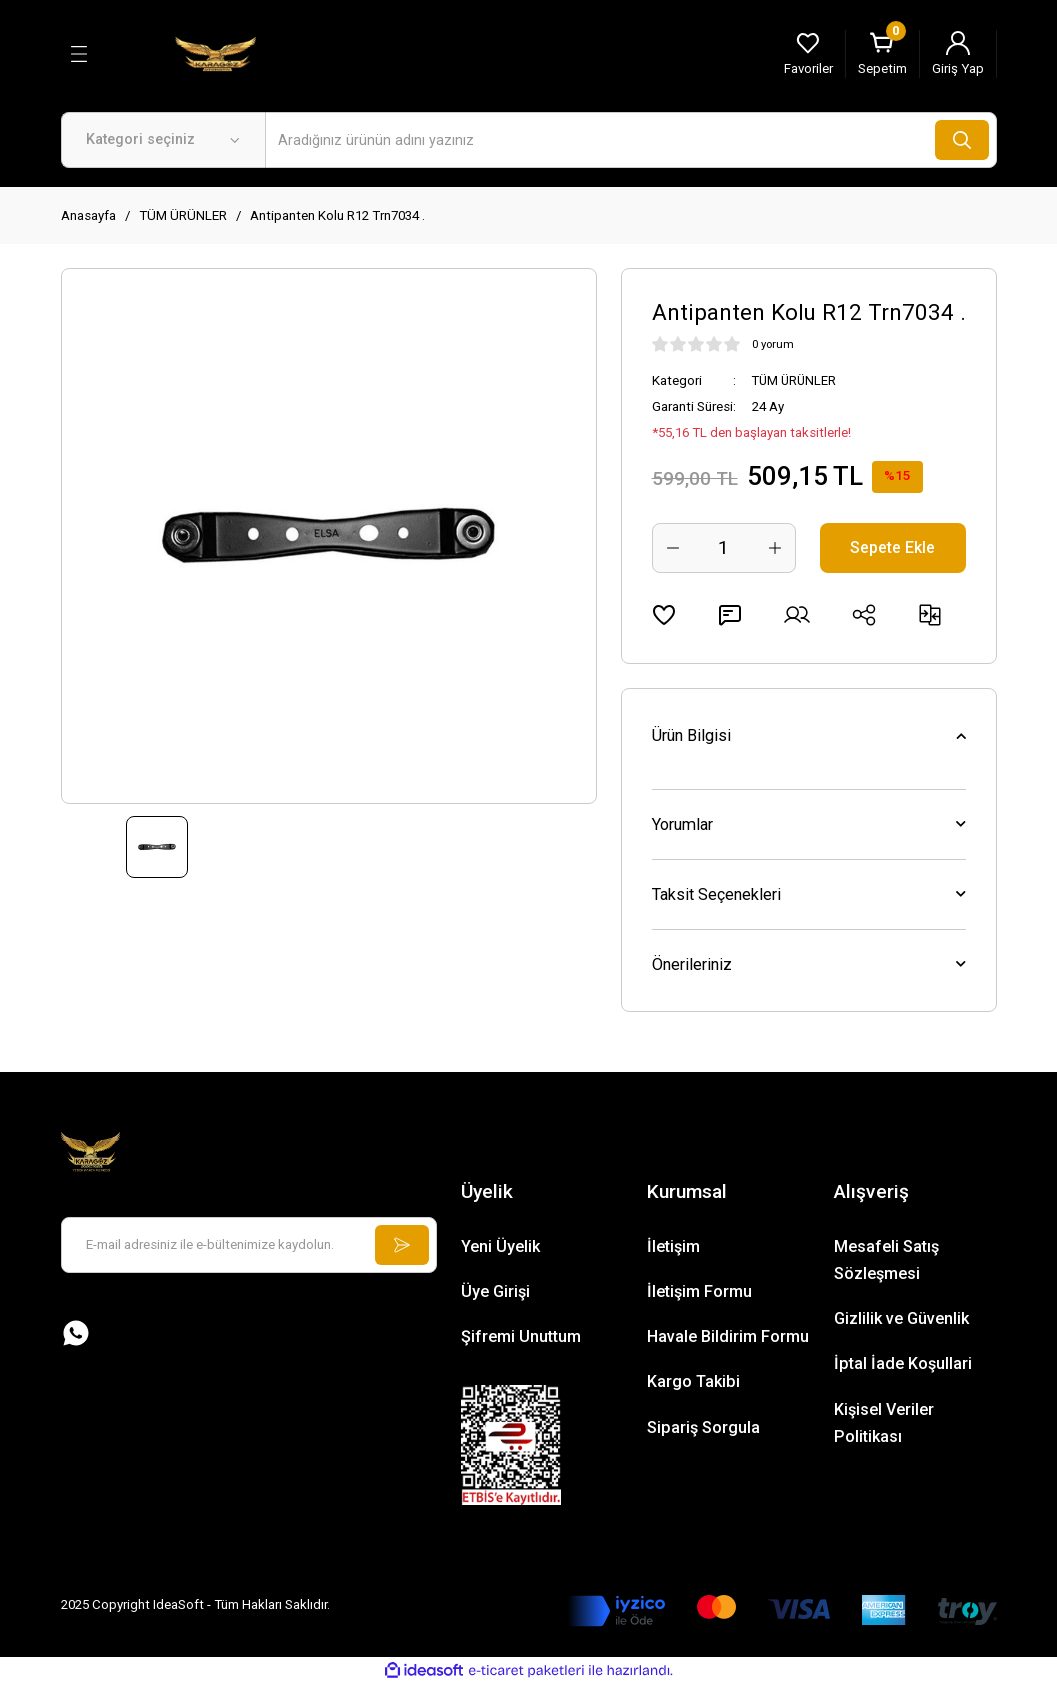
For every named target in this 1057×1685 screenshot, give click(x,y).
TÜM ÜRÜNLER (796, 380)
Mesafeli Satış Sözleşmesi (886, 1260)
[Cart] (882, 54)
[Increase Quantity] (775, 548)
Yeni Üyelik (500, 1246)
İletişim (673, 1246)
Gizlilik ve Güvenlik (901, 1318)
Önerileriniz (692, 964)
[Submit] (401, 1245)
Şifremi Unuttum (521, 1336)
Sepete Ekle (892, 547)
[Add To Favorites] (664, 615)
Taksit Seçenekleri (716, 894)
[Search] (631, 140)
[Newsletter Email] (249, 1245)
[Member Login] (958, 54)
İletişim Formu (699, 1291)
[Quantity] (724, 548)
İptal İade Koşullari (903, 1363)
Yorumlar (682, 824)
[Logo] (216, 53)
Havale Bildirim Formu (728, 1336)
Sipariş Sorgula (703, 1427)
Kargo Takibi (693, 1381)
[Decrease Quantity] (673, 548)
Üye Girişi (495, 1291)
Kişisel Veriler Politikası (884, 1423)
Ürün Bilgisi (691, 735)
